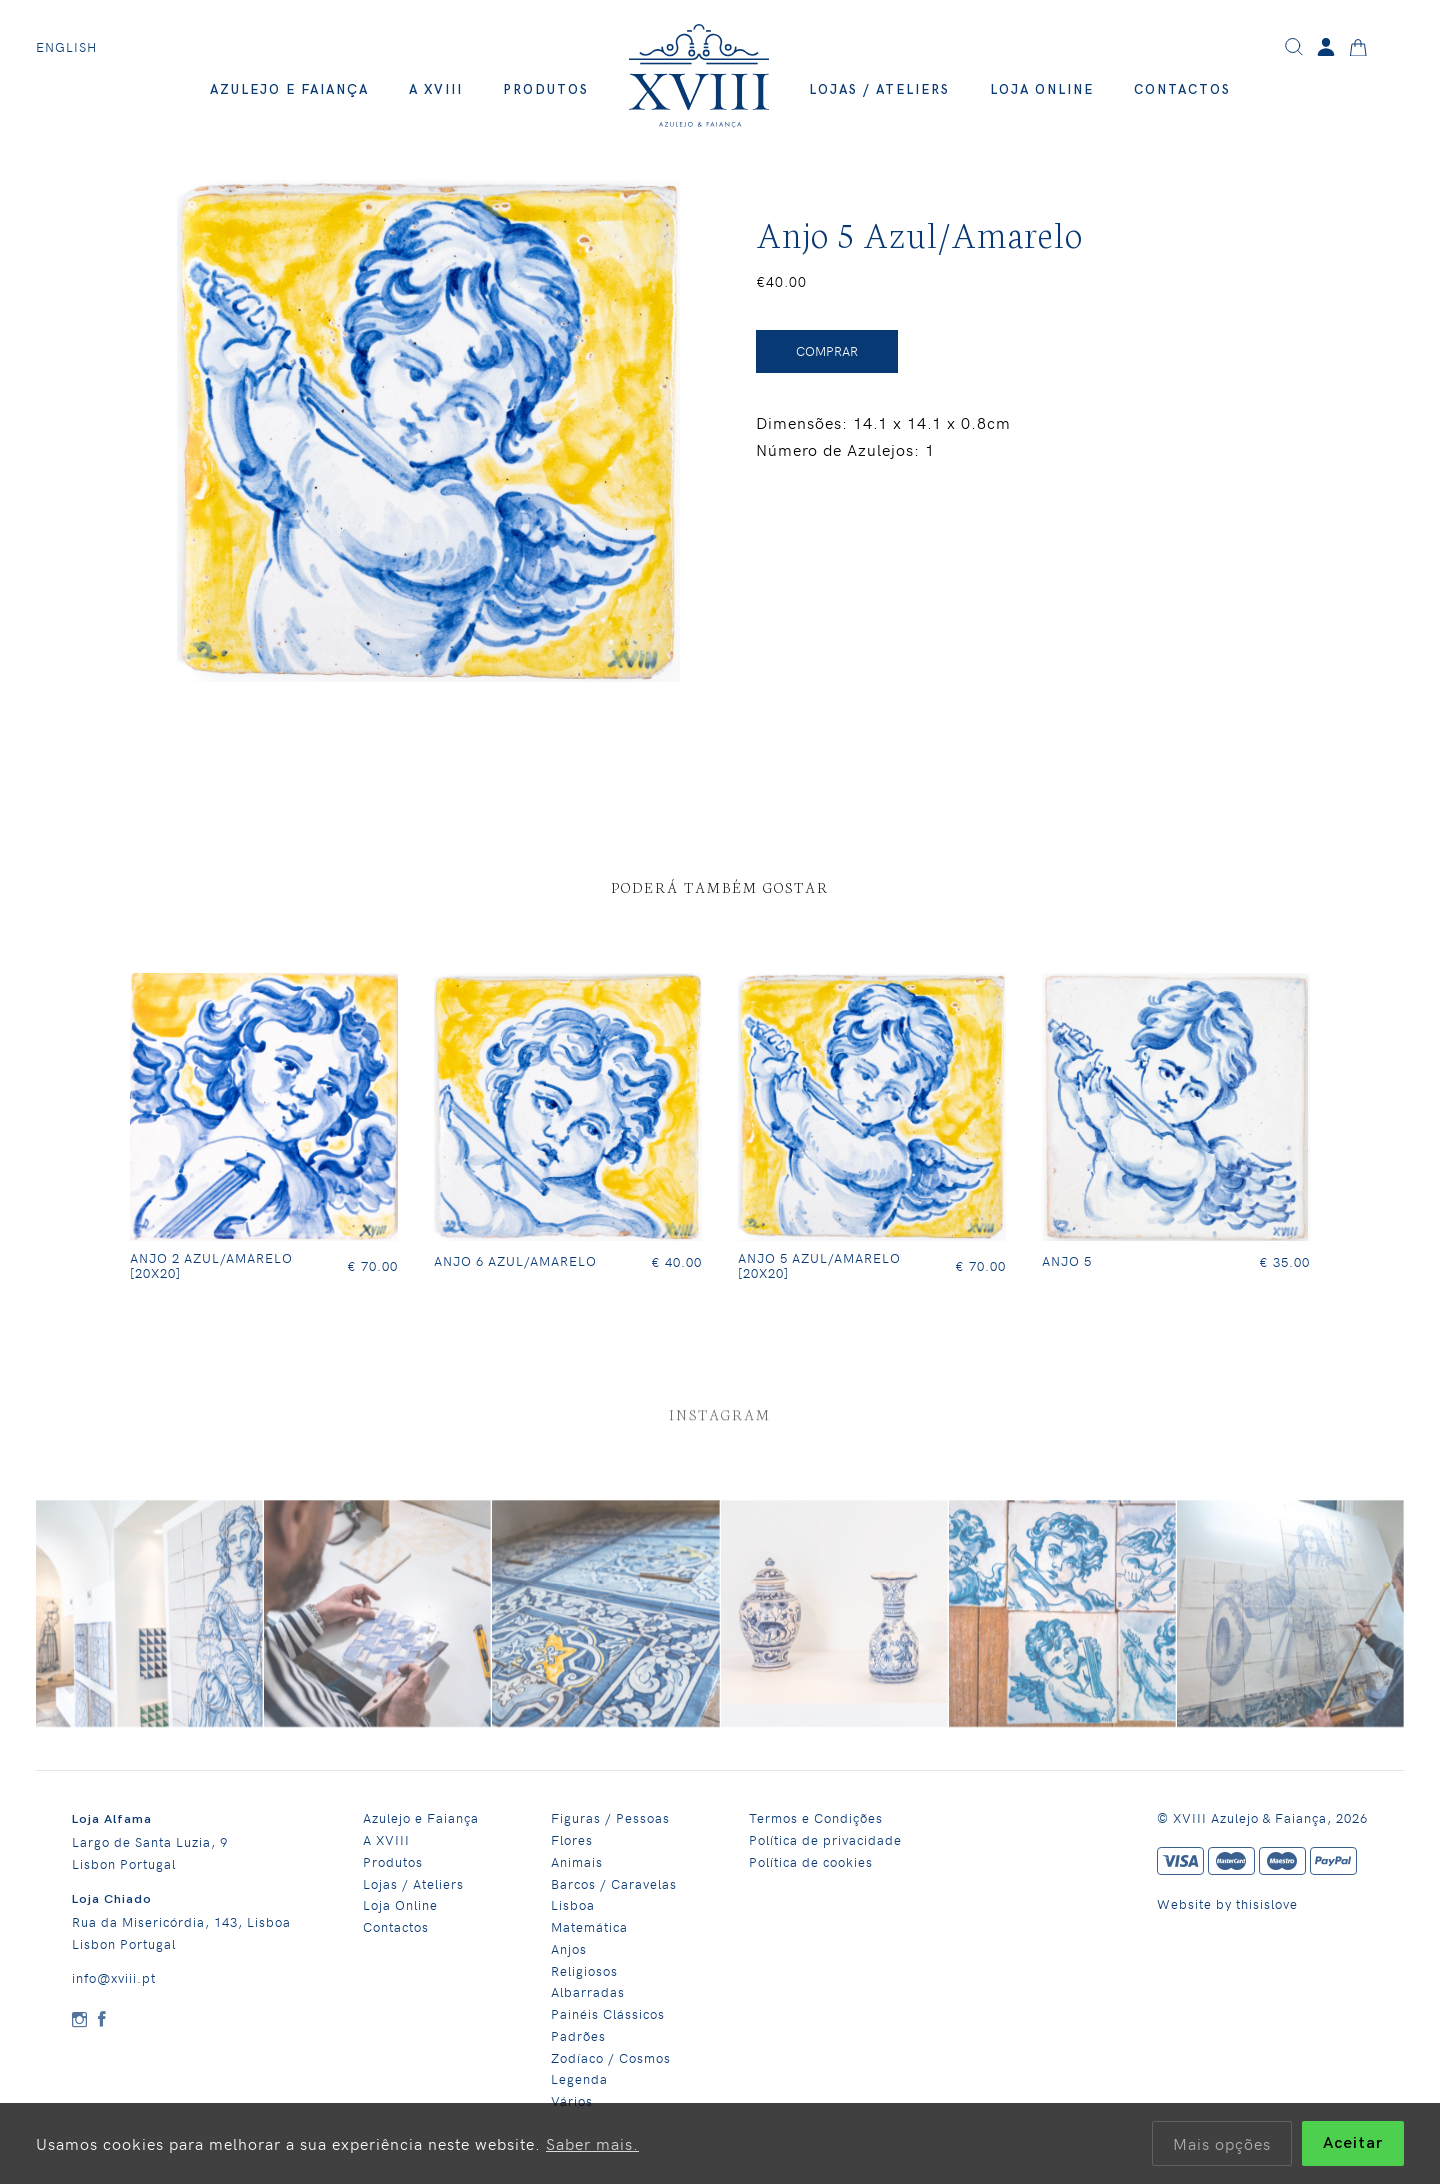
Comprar (827, 351)
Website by (1196, 1903)
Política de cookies (811, 1861)
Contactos (1182, 90)
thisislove (1267, 1903)
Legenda (579, 2078)
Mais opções (1222, 2143)
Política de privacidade (825, 1839)
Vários (572, 2100)
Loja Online (1042, 90)
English (66, 47)
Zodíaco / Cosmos (611, 2057)
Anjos (569, 1948)
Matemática (589, 1926)
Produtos (546, 90)
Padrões (578, 2035)
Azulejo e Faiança (289, 90)
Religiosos (584, 1970)
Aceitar (1353, 2143)
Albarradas (588, 1991)
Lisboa (573, 1904)
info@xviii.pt (114, 1977)
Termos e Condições (816, 1817)
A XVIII (436, 90)
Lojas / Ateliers (879, 90)
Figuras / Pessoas (610, 1817)
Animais (577, 1861)
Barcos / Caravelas (614, 1883)
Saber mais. (592, 2143)
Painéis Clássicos (608, 2013)
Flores (572, 1839)
